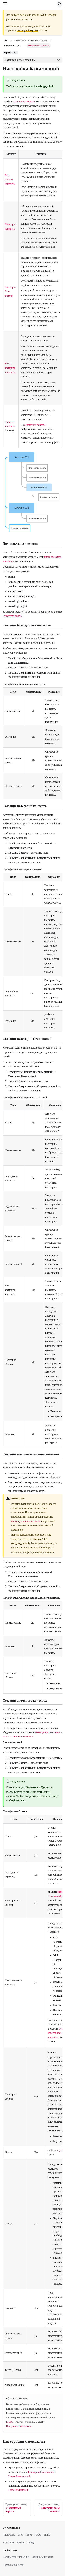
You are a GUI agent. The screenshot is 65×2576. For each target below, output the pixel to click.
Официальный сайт (42, 2557)
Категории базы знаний (41, 2472)
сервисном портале (24, 101)
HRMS (20, 2542)
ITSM (9, 2421)
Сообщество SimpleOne (16, 2557)
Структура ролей (12, 615)
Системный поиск (18, 2489)
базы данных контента (47, 1732)
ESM (20, 2534)
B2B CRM (8, 2542)
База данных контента (10, 179)
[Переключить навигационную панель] (5, 3)
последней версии (27, 30)
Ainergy (30, 2542)
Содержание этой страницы (20, 60)
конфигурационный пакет (25, 1521)
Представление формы (18, 2426)
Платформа (9, 2534)
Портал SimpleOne (13, 2564)
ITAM (38, 2534)
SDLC (47, 2534)
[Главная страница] (6, 40)
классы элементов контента (18, 1736)
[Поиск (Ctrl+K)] (59, 4)
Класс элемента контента (10, 368)
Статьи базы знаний (19, 2476)
